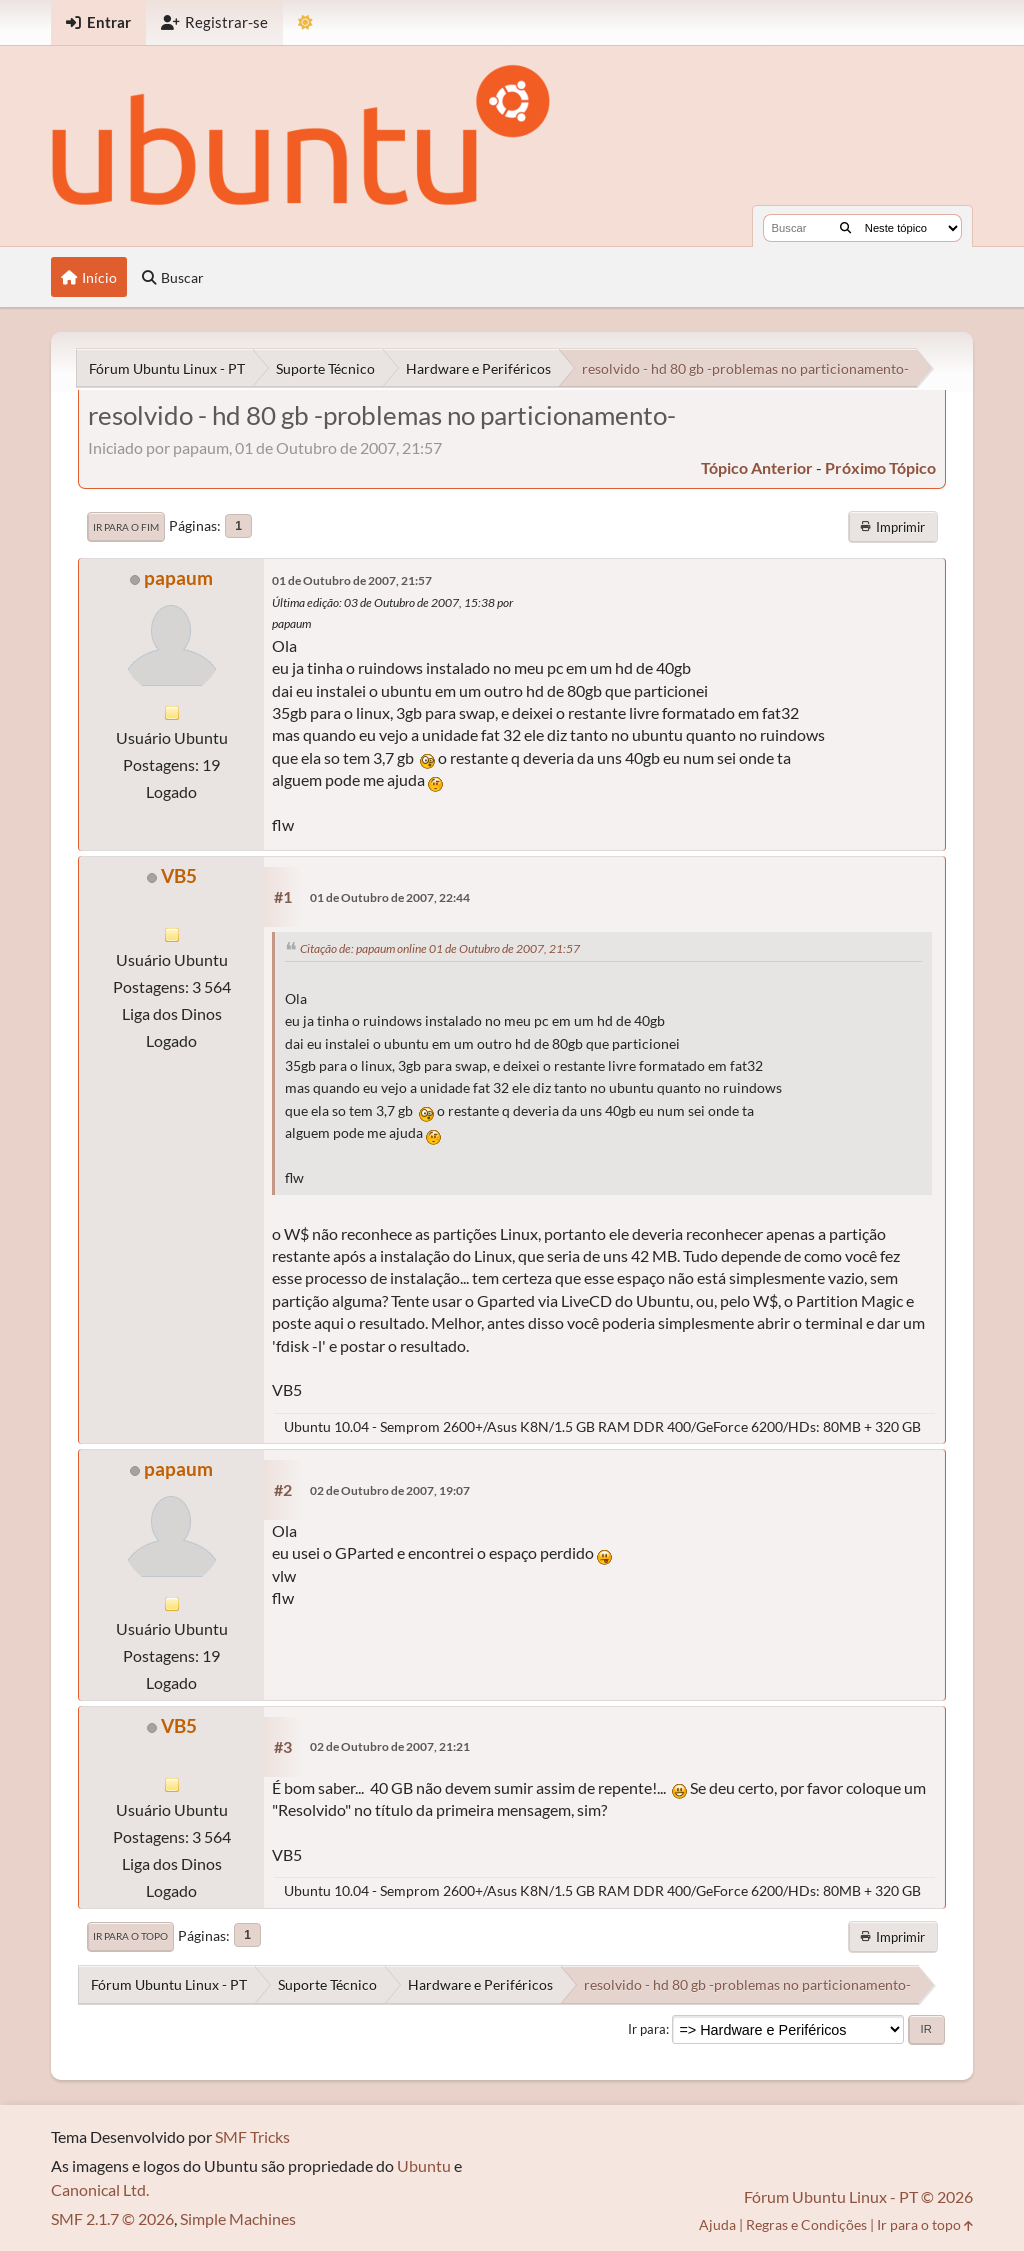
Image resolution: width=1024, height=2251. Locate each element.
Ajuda (717, 2224)
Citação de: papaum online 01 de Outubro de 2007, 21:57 (440, 948)
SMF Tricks (252, 2136)
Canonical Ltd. (100, 2189)
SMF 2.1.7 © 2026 (112, 2218)
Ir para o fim (126, 527)
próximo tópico (880, 467)
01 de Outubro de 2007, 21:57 (352, 580)
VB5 (179, 875)
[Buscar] (845, 228)
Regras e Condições (806, 2224)
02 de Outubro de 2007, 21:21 (390, 1746)
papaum (178, 577)
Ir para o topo (130, 1936)
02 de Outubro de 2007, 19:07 (390, 1490)
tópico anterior (757, 467)
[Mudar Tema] (305, 22)
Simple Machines (238, 2218)
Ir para (647, 2029)
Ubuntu (424, 2165)
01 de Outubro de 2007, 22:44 (390, 897)
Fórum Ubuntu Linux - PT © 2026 (858, 2196)
